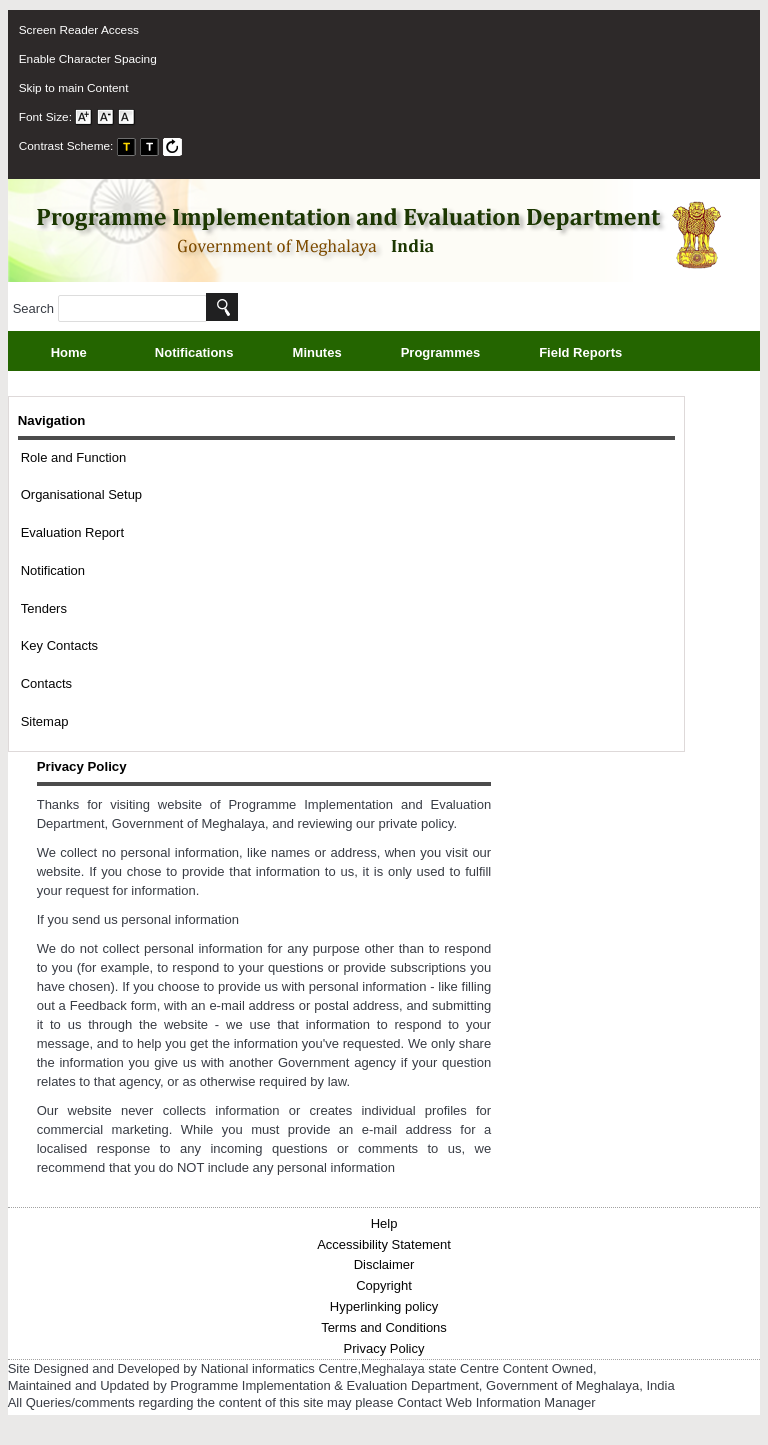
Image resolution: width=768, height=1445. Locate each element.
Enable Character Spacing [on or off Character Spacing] (88, 59)
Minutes (340, 354)
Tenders (44, 608)
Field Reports (603, 354)
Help (384, 1223)
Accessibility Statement (384, 1244)
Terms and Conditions (384, 1327)
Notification (53, 570)
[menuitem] (367, 30)
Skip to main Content (74, 88)
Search (110, 308)
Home (69, 352)
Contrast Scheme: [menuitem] (101, 146)
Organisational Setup (81, 494)
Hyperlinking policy (384, 1306)
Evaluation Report (72, 532)
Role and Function (74, 457)
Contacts (46, 683)
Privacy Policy (384, 1348)
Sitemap (45, 721)
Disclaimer (384, 1264)
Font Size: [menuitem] (77, 117)
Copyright (384, 1285)
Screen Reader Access (79, 30)
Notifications (217, 354)
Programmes (463, 354)
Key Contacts (59, 645)
